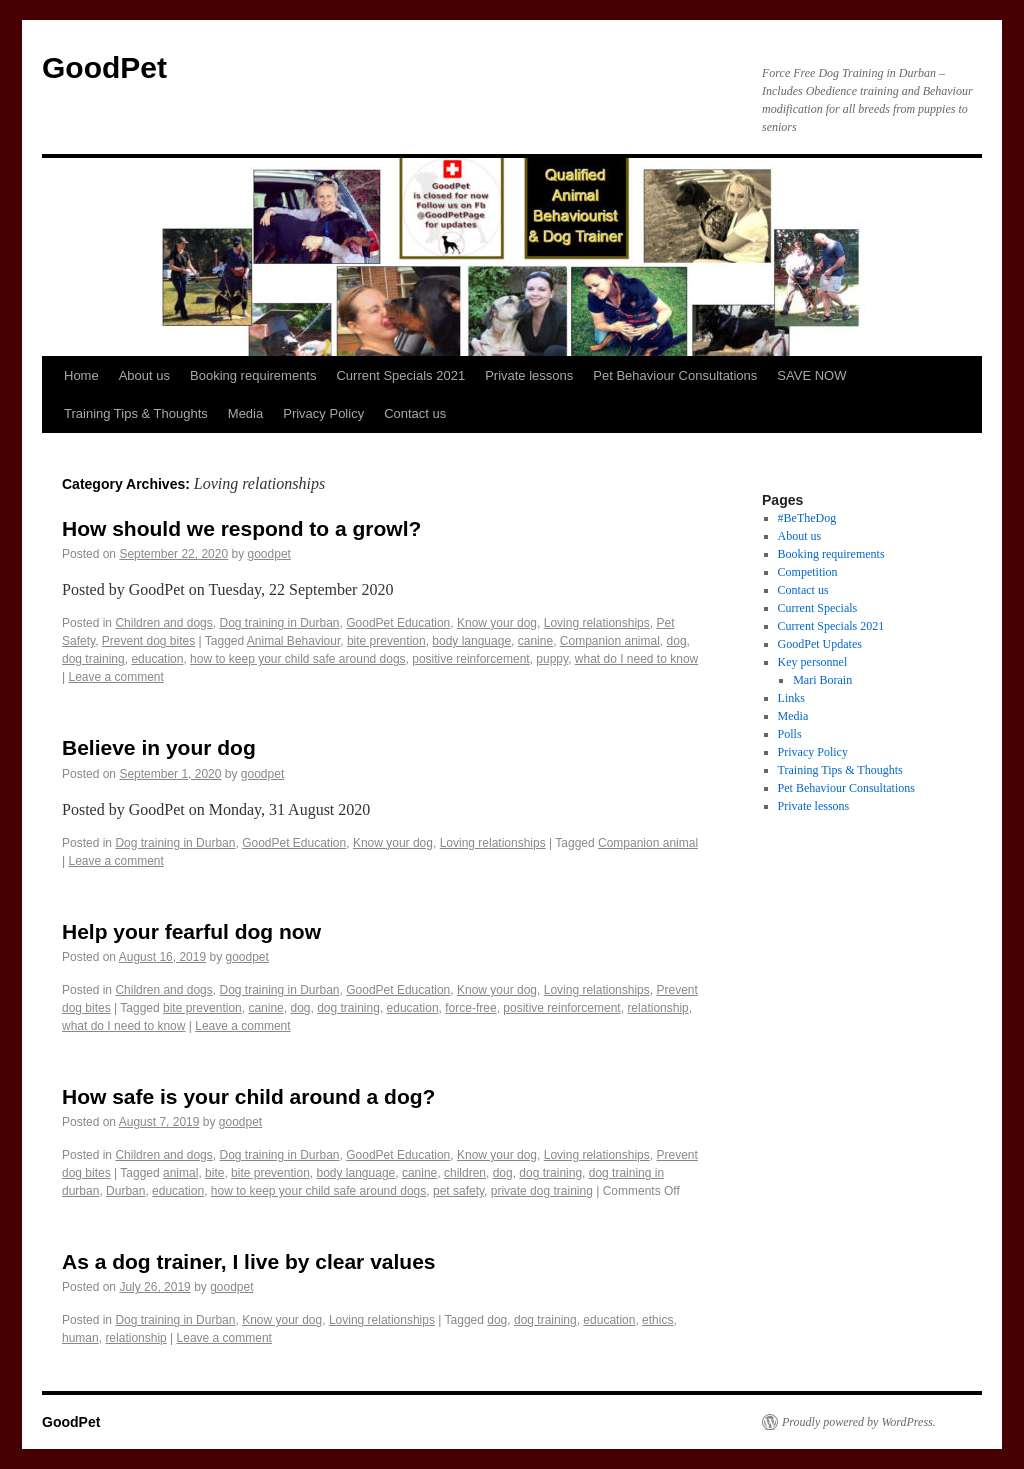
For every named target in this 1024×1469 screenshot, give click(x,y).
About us (144, 375)
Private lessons (529, 375)
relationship (657, 1008)
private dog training (542, 1191)
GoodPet (104, 67)
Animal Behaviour (293, 641)
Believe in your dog (159, 747)
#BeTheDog (807, 518)
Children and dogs (163, 623)
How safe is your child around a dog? (248, 1096)
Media (245, 413)
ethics (657, 1320)
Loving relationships (597, 623)
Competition (808, 572)
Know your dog (497, 623)
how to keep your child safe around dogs (297, 659)
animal (180, 1173)
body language (471, 641)
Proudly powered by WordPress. (859, 1422)
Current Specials (818, 608)
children (465, 1173)
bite (214, 1173)
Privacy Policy (323, 413)
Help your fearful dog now (191, 931)
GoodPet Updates (820, 644)
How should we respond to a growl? (241, 528)
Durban (125, 1191)
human (80, 1338)
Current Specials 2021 (400, 375)
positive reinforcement (470, 659)
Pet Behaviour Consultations (675, 375)
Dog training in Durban (279, 623)
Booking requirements (253, 375)
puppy (552, 659)
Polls (790, 734)
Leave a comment (115, 677)
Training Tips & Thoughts (136, 413)
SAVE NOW (811, 375)
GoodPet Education (398, 623)
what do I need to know (636, 659)
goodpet (269, 554)
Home (81, 375)
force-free (470, 1008)
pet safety (458, 1191)
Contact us (415, 413)
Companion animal (610, 641)
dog (677, 641)
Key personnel (813, 662)
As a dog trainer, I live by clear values (249, 1261)
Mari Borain (822, 680)
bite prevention (386, 641)
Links (791, 698)
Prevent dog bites (148, 641)
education (157, 659)
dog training (93, 659)
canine (535, 641)
